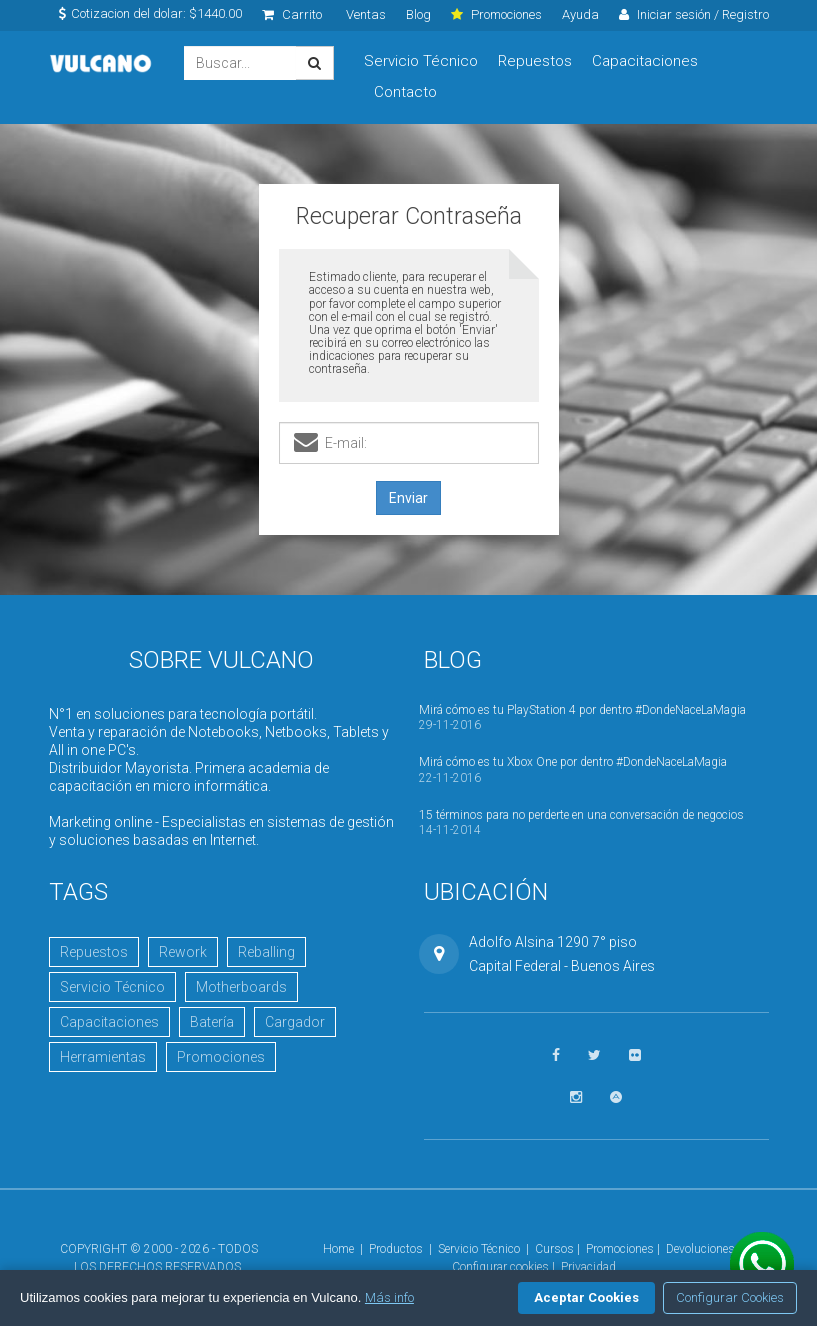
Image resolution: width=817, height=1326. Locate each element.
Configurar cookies (500, 1267)
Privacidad (588, 1267)
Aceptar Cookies (586, 1297)
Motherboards (241, 987)
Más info (389, 1297)
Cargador (295, 1022)
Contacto (405, 92)
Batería (212, 1022)
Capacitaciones (645, 61)
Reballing (266, 952)
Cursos (554, 1249)
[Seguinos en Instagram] (576, 1097)
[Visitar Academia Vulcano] (616, 1097)
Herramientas (103, 1057)
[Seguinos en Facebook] (556, 1055)
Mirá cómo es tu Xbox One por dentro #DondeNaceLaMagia (573, 762)
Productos (396, 1249)
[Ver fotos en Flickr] (635, 1055)
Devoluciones (700, 1249)
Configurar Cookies (730, 1297)
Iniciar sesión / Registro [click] (694, 14)
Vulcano (101, 63)
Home (338, 1249)
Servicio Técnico (421, 61)
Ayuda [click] (580, 14)
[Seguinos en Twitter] (594, 1055)
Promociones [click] (496, 14)
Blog (418, 14)
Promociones (221, 1057)
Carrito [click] (292, 14)
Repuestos (535, 61)
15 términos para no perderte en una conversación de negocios (581, 815)
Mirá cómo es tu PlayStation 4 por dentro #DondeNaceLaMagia (582, 710)
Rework (183, 952)
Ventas (366, 14)
